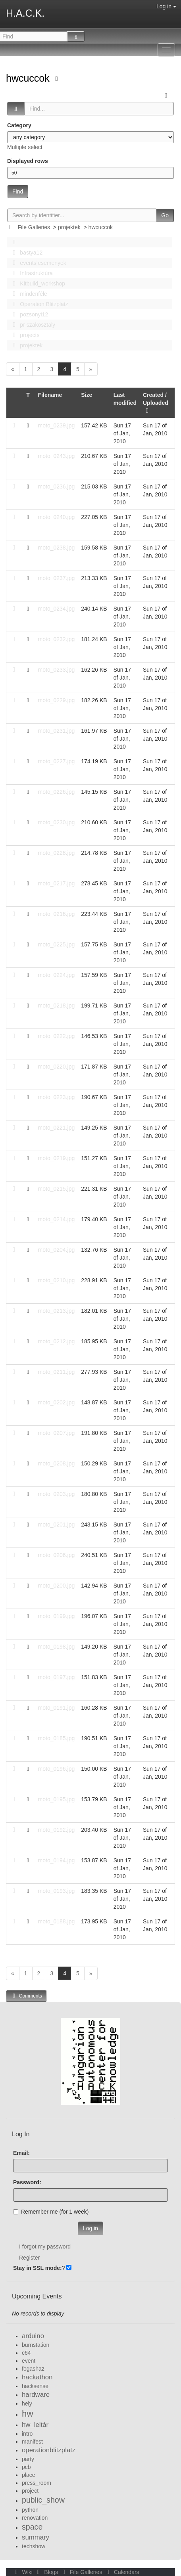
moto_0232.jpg (56, 639)
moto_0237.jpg (56, 578)
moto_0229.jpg (56, 700)
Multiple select (24, 147)
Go (165, 215)
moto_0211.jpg (56, 1372)
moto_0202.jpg (56, 1402)
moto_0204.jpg (56, 1250)
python (30, 2510)
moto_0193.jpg (56, 1891)
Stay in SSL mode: (37, 2268)
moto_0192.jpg (56, 1830)
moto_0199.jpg (56, 1616)
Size (86, 395)
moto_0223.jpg (56, 1097)
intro (27, 2433)
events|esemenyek (37, 263)
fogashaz (33, 2368)
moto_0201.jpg (56, 1524)
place (28, 2475)
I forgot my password (45, 2246)
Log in (166, 6)
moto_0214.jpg (56, 1219)
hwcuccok (29, 78)
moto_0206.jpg (56, 1555)
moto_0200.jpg (56, 1585)
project (30, 2491)
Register (29, 2257)
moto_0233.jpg (56, 670)
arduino (33, 2336)
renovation (35, 2518)
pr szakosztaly (31, 325)
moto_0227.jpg (56, 761)
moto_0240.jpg (56, 517)
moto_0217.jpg (56, 883)
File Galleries (33, 227)
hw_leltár (35, 2425)
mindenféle (27, 294)
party (28, 2459)
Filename (50, 395)
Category (19, 125)
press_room (36, 2483)
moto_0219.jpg (56, 1158)
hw (27, 2414)
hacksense (35, 2386)
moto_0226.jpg (56, 792)
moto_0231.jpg (56, 731)
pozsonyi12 (28, 314)
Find (17, 191)
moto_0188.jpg (56, 1921)
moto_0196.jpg (56, 1769)
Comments (26, 1996)
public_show (43, 2500)
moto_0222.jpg (56, 1036)
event (28, 2361)
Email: (21, 2153)
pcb (26, 2467)
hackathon (37, 2377)
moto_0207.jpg (56, 1433)
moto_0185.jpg (56, 1738)
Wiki (23, 2572)
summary (35, 2537)
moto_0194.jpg (56, 1860)
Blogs (47, 2572)
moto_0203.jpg (56, 1494)
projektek (69, 227)
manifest (32, 2441)
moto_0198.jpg (56, 1646)
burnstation (35, 2345)
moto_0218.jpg (56, 1005)
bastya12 (25, 252)
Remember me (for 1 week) (51, 2211)
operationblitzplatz (48, 2450)
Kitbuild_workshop (36, 283)
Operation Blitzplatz (38, 304)
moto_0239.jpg (56, 425)
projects (23, 335)
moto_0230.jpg (56, 822)
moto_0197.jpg (56, 1677)
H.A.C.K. (25, 13)
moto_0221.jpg (56, 1127)
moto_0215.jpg (56, 1189)
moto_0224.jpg (56, 975)
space (32, 2526)
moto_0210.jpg (56, 1280)
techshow (33, 2546)
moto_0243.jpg (56, 456)
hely (27, 2403)
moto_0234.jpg (56, 608)
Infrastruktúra (30, 273)
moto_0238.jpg (56, 547)
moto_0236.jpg (56, 486)
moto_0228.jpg (56, 853)
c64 (26, 2353)
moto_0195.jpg (56, 1799)
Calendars (121, 2572)
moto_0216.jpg (56, 914)
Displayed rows (27, 161)
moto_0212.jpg (56, 1341)
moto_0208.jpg (56, 1463)
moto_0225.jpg (56, 944)
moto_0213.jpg (56, 1311)
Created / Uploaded (155, 403)
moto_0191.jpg (56, 1708)
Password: (27, 2182)
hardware (36, 2394)
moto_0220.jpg (56, 1066)
